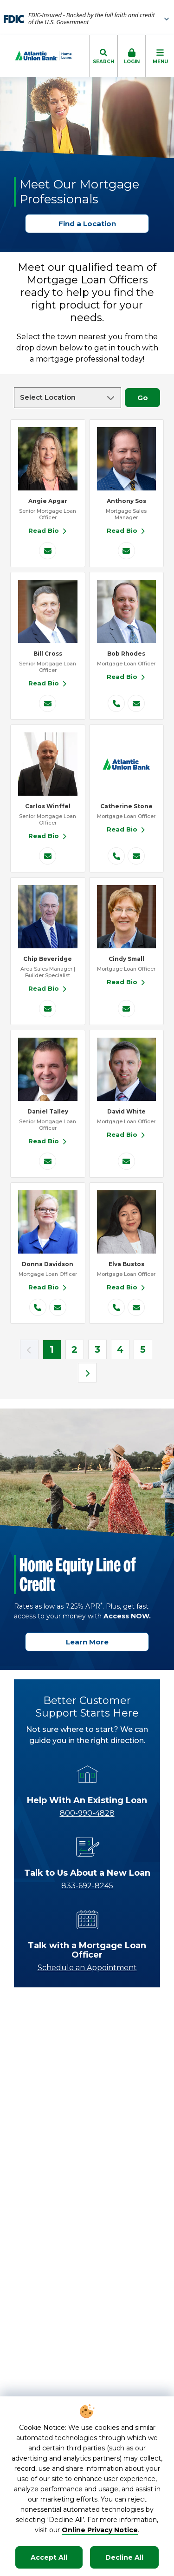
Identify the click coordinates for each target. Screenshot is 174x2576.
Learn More (91, 1642)
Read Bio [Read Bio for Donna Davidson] (47, 1287)
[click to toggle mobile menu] (160, 56)
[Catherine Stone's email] (136, 856)
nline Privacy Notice (103, 2530)
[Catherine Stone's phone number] (116, 856)
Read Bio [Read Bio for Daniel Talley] (47, 1141)
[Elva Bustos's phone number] (116, 1307)
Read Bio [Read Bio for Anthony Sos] (126, 530)
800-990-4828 (87, 1813)
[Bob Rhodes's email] (136, 703)
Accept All (49, 2557)
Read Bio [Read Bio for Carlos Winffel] (47, 835)
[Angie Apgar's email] (47, 550)
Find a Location (91, 223)
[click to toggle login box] (131, 56)
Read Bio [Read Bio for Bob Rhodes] (126, 676)
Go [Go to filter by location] (146, 397)
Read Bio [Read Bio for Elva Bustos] (126, 1287)
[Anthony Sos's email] (126, 550)
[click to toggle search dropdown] (103, 56)
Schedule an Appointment (87, 1967)
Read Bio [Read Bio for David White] (126, 1134)
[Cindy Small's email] (126, 1008)
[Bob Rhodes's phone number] (116, 703)
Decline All (124, 2557)
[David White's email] (126, 1161)
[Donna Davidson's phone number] (37, 1307)
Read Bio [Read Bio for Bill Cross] (47, 683)
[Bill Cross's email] (47, 703)
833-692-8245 (87, 1885)
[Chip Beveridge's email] (47, 1008)
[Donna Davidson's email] (57, 1307)
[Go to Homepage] (36, 55)
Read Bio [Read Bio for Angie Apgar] (47, 530)
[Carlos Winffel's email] (47, 856)
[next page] (87, 1372)
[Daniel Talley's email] (47, 1161)
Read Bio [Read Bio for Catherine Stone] (126, 829)
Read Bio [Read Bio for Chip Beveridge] (47, 988)
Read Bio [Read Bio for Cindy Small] (126, 982)
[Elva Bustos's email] (136, 1307)
